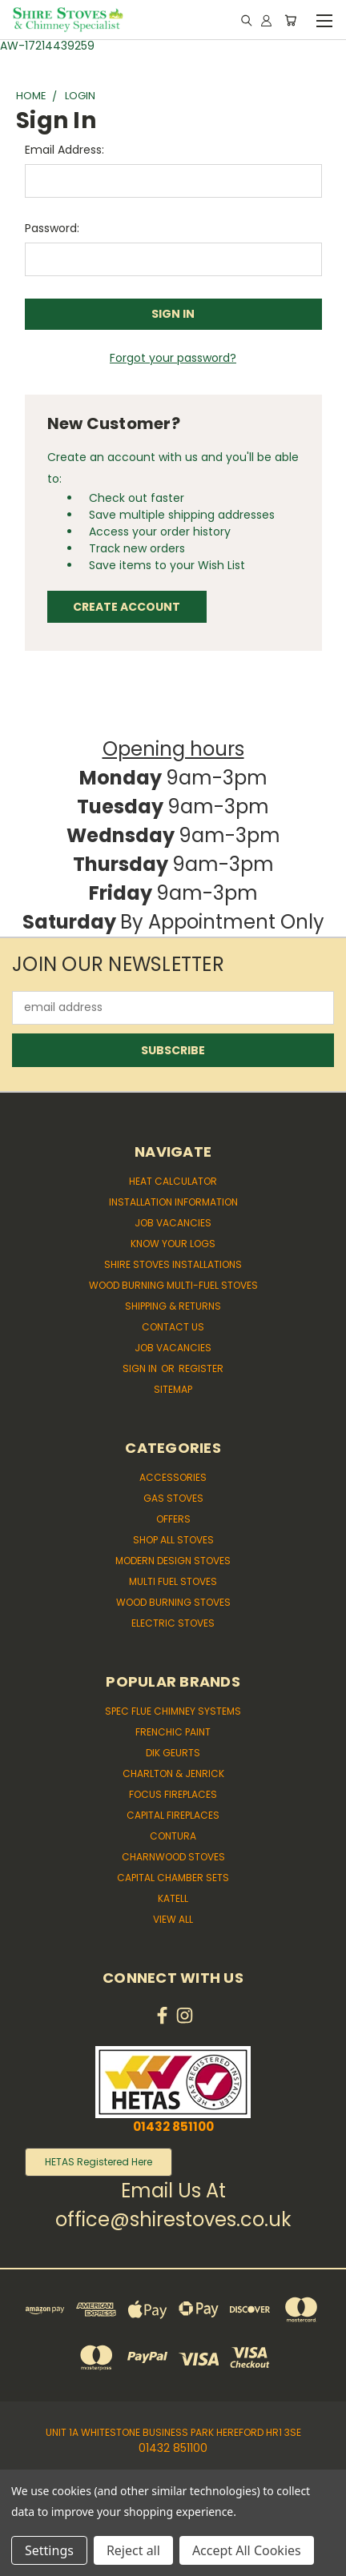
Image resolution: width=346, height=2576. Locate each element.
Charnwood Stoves (173, 1857)
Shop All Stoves (173, 1540)
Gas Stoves (173, 1498)
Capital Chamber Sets (173, 1877)
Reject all (133, 2550)
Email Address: (64, 150)
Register (201, 1368)
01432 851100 (173, 2126)
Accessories (173, 1477)
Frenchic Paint (173, 1732)
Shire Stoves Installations (173, 1264)
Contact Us (173, 1327)
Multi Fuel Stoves (173, 1581)
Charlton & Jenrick (173, 1773)
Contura (173, 1836)
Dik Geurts (173, 1752)
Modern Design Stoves (173, 1560)
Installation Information (173, 1202)
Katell (173, 1898)
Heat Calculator (173, 1181)
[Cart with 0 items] (290, 20)
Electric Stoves (173, 1623)
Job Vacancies (173, 1223)
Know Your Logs (173, 1243)
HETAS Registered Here (98, 2162)
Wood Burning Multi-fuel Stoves (173, 1285)
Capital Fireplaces (173, 1815)
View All (173, 1919)
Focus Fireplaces (173, 1794)
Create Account (126, 607)
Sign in (141, 1368)
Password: (52, 228)
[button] (98, 2162)
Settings (49, 2550)
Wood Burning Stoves (173, 1602)
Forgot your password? (173, 358)
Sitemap (173, 1389)
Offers (173, 1519)
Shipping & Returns (173, 1306)
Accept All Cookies (246, 2550)
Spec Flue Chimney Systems (173, 1711)
